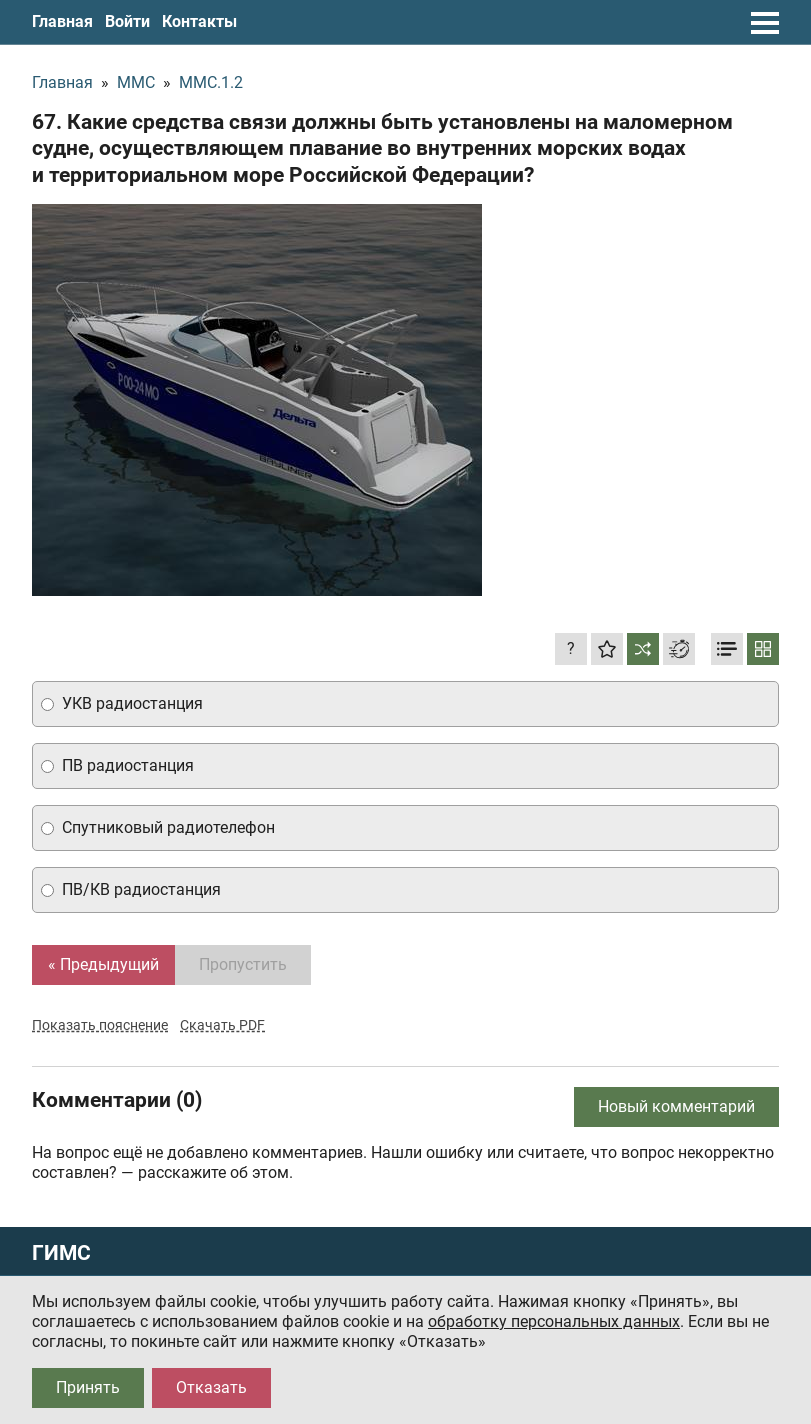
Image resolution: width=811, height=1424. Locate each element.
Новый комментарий (676, 1106)
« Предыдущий (103, 964)
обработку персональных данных (554, 1321)
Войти (127, 21)
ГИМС (61, 1253)
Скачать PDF (222, 1025)
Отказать (211, 1387)
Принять (88, 1387)
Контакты (199, 21)
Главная (62, 21)
